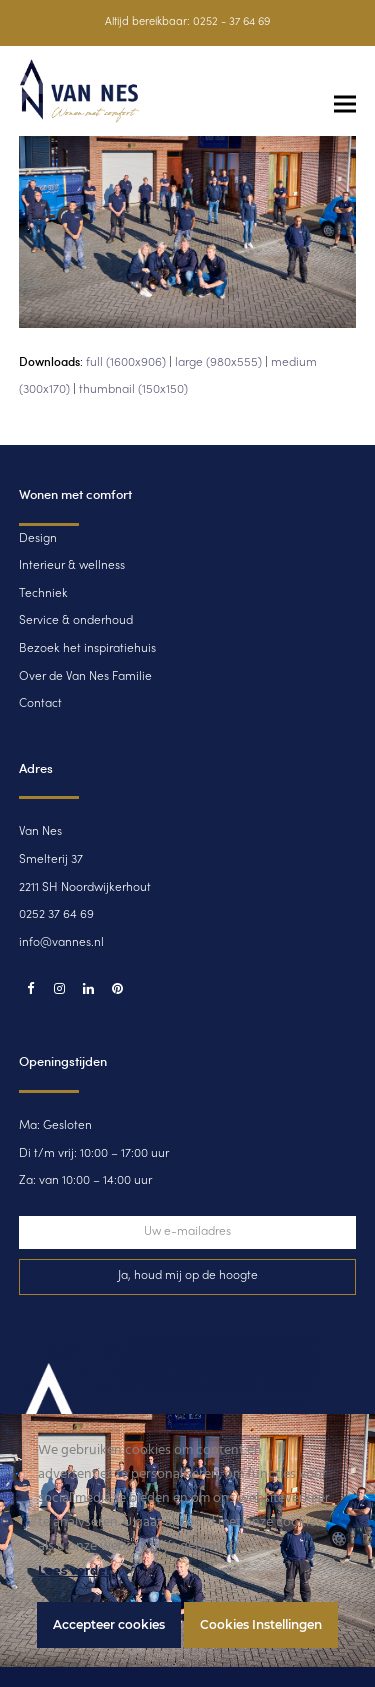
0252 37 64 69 (56, 915)
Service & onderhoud (76, 621)
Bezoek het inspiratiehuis (87, 649)
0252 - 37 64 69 (231, 22)
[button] (345, 104)
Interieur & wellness (72, 566)
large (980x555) (218, 363)
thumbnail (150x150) (133, 390)
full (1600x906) (126, 363)
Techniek (43, 594)
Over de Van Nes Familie (85, 677)
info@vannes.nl (61, 943)
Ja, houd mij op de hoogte (188, 1276)
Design (38, 539)
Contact (40, 704)
